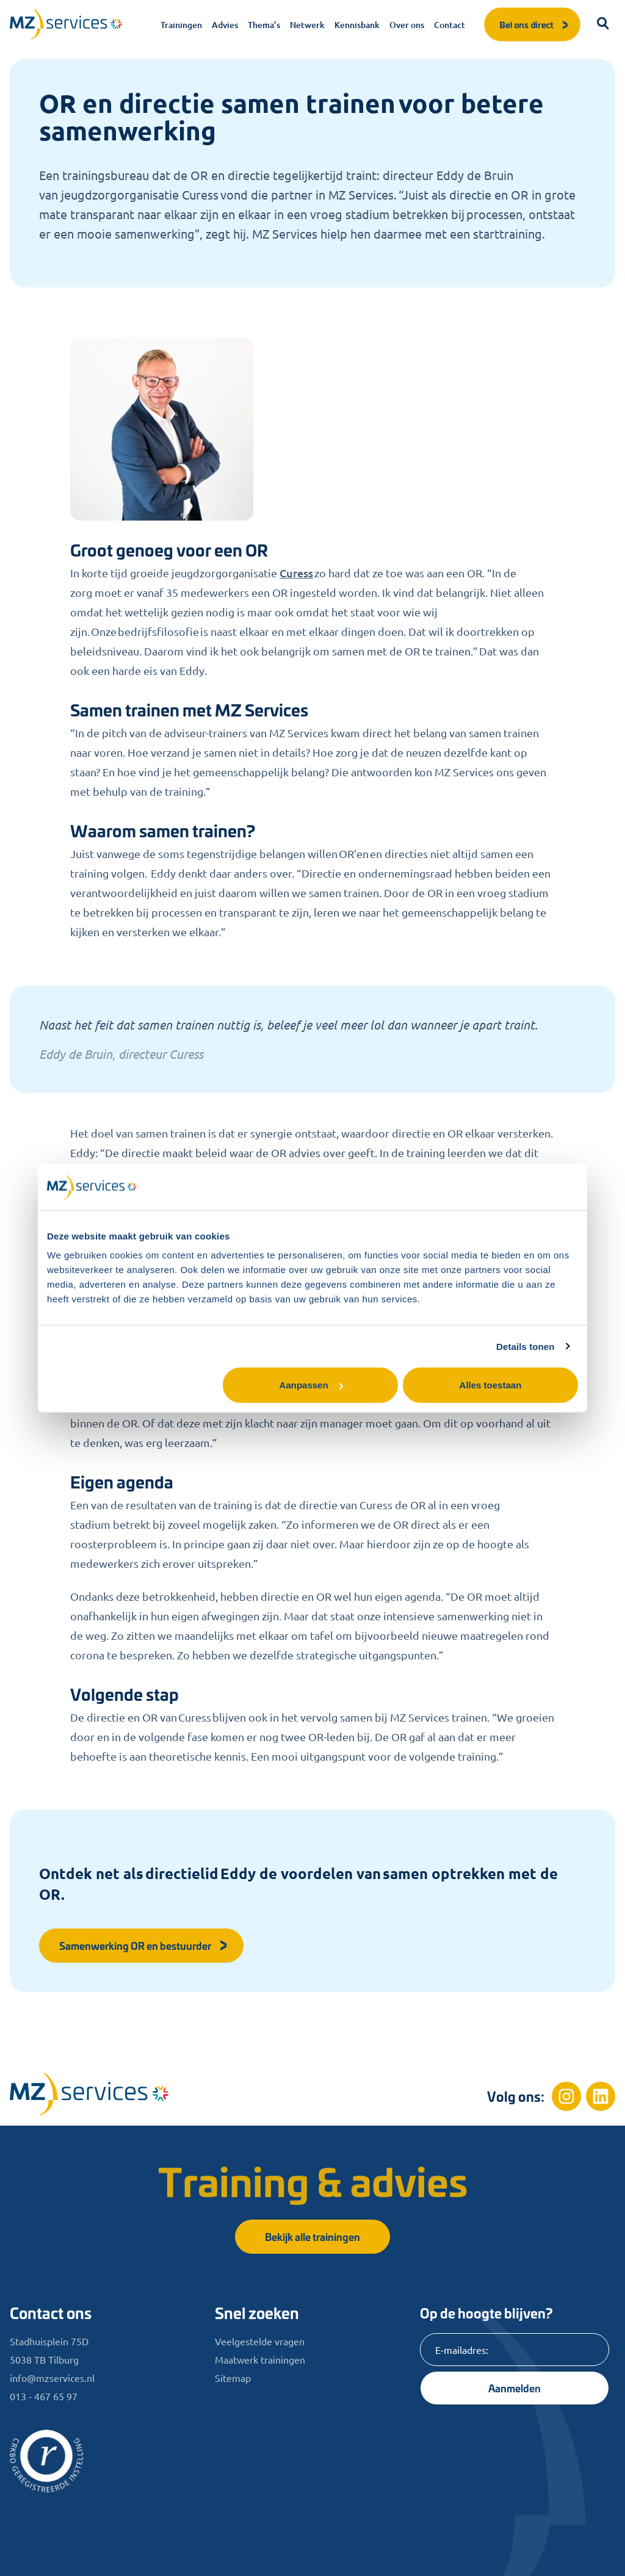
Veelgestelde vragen (260, 2341)
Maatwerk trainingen (260, 2359)
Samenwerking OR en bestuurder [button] (143, 1945)
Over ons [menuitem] (406, 25)
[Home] (89, 2094)
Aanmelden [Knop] (514, 2387)
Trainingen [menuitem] (181, 25)
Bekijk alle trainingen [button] (312, 2236)
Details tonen (525, 1346)
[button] (603, 24)
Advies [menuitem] (225, 25)
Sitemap (233, 2378)
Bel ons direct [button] (535, 24)
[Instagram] (566, 2096)
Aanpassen (311, 1385)
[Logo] (66, 24)
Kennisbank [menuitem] (357, 25)
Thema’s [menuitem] (264, 25)
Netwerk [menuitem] (307, 25)
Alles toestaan (491, 1385)
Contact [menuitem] (449, 25)
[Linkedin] (600, 2096)
